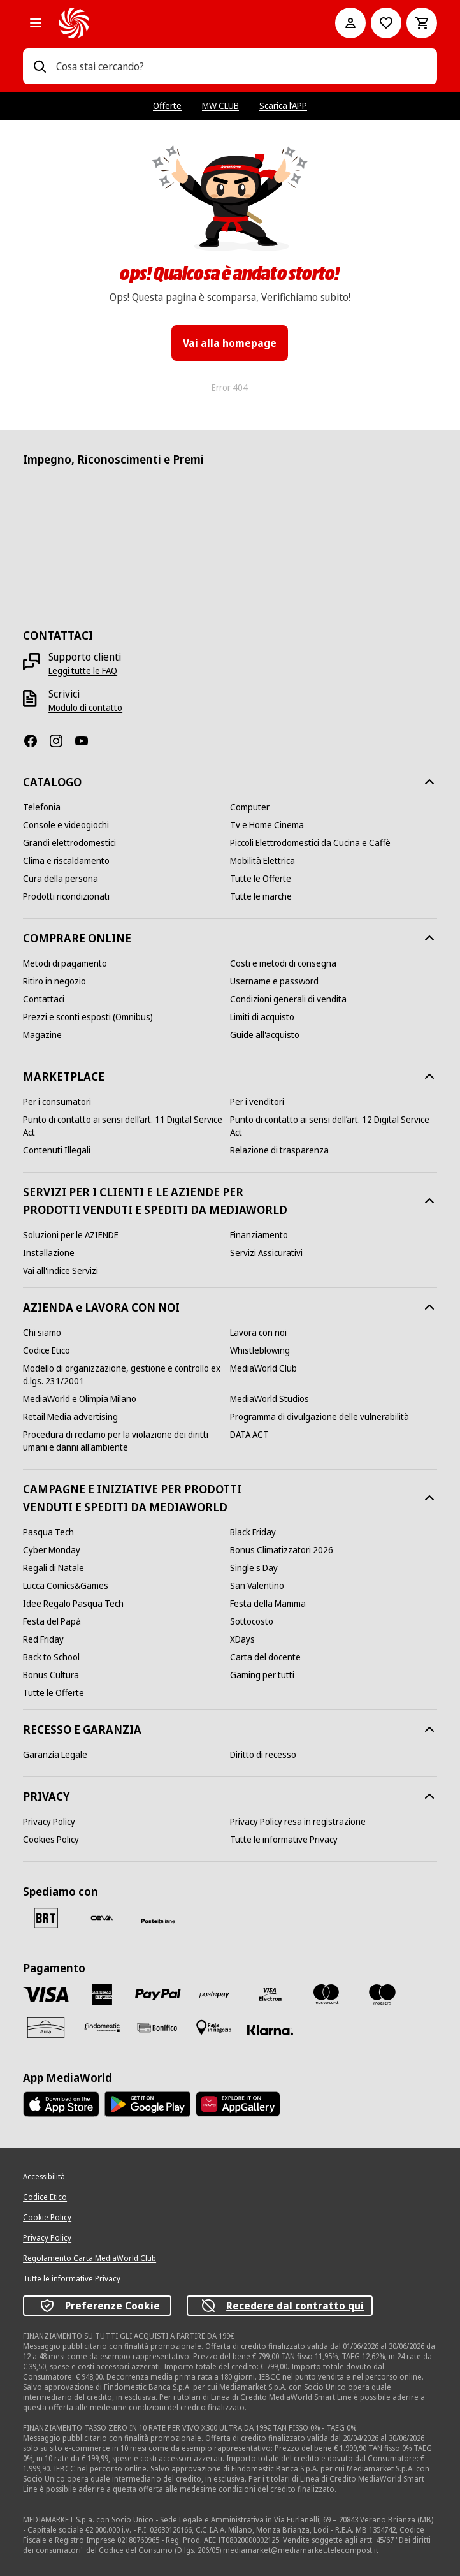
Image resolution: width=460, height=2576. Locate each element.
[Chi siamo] (42, 1332)
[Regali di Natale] (53, 1568)
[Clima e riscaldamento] (66, 860)
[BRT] (46, 1918)
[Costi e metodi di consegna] (283, 963)
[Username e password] (274, 981)
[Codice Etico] (46, 1350)
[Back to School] (51, 1657)
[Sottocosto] (251, 1621)
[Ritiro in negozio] (54, 981)
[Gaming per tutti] (262, 1675)
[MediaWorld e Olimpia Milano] (79, 1399)
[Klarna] (270, 2030)
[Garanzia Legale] (55, 1754)
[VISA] (46, 1994)
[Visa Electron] (270, 1994)
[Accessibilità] (44, 2177)
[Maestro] (382, 1994)
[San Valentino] (257, 1585)
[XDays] (242, 1639)
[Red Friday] (43, 1639)
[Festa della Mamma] (268, 1603)
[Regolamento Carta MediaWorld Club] (89, 2258)
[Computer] (250, 807)
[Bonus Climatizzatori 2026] (281, 1550)
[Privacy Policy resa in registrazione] (298, 1821)
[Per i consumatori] (57, 1101)
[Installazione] (49, 1253)
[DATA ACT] (249, 1434)
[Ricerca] (39, 66)
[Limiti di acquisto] (262, 1017)
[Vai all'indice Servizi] (60, 1270)
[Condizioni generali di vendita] (288, 999)
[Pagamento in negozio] (214, 2027)
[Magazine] (42, 1034)
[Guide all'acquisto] (264, 1034)
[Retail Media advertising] (70, 1416)
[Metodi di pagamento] (65, 963)
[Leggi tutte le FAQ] (82, 670)
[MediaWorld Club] (263, 1368)
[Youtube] (86, 741)
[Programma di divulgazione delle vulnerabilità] (319, 1416)
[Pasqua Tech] (48, 1532)
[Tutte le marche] (261, 896)
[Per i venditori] (257, 1101)
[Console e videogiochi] (66, 825)
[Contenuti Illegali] (56, 1150)
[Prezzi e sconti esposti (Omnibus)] (88, 1017)
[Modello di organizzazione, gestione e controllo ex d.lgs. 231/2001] (126, 1374)
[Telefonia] (42, 807)
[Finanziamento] (259, 1235)
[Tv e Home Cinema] (267, 825)
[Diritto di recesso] (263, 1754)
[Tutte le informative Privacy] (284, 1839)
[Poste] (158, 1920)
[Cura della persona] (60, 878)
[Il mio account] (350, 23)
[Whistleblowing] (260, 1350)
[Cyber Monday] (51, 1550)
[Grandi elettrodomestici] (69, 843)
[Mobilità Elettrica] (262, 860)
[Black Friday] (253, 1532)
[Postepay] (214, 1994)
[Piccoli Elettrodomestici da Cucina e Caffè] (310, 843)
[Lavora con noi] (258, 1332)
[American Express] (102, 1994)
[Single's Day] (254, 1568)
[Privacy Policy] (49, 1821)
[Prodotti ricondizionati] (66, 896)
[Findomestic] (102, 2027)
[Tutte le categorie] (35, 23)
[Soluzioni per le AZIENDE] (71, 1235)
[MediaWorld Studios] (269, 1399)
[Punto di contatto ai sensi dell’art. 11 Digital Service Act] (126, 1126)
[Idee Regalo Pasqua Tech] (73, 1603)
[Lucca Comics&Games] (65, 1585)
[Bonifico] (158, 2027)
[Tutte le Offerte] (260, 878)
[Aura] (46, 2027)
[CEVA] (102, 1918)
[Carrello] (421, 23)
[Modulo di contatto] (85, 707)
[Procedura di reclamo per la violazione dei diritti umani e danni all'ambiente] (126, 1441)
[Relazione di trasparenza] (279, 1150)
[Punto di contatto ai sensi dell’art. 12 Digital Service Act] (333, 1126)
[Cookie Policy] (47, 2218)
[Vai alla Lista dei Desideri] (386, 23)
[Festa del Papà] (52, 1621)
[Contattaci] (43, 999)
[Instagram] (61, 741)
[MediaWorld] (179, 23)
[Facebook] (35, 741)
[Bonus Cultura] (51, 1675)
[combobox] (241, 66)
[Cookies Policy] (51, 1839)
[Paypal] (158, 1995)
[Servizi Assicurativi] (266, 1253)
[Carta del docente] (265, 1657)
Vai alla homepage (229, 343)
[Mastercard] (326, 1994)
